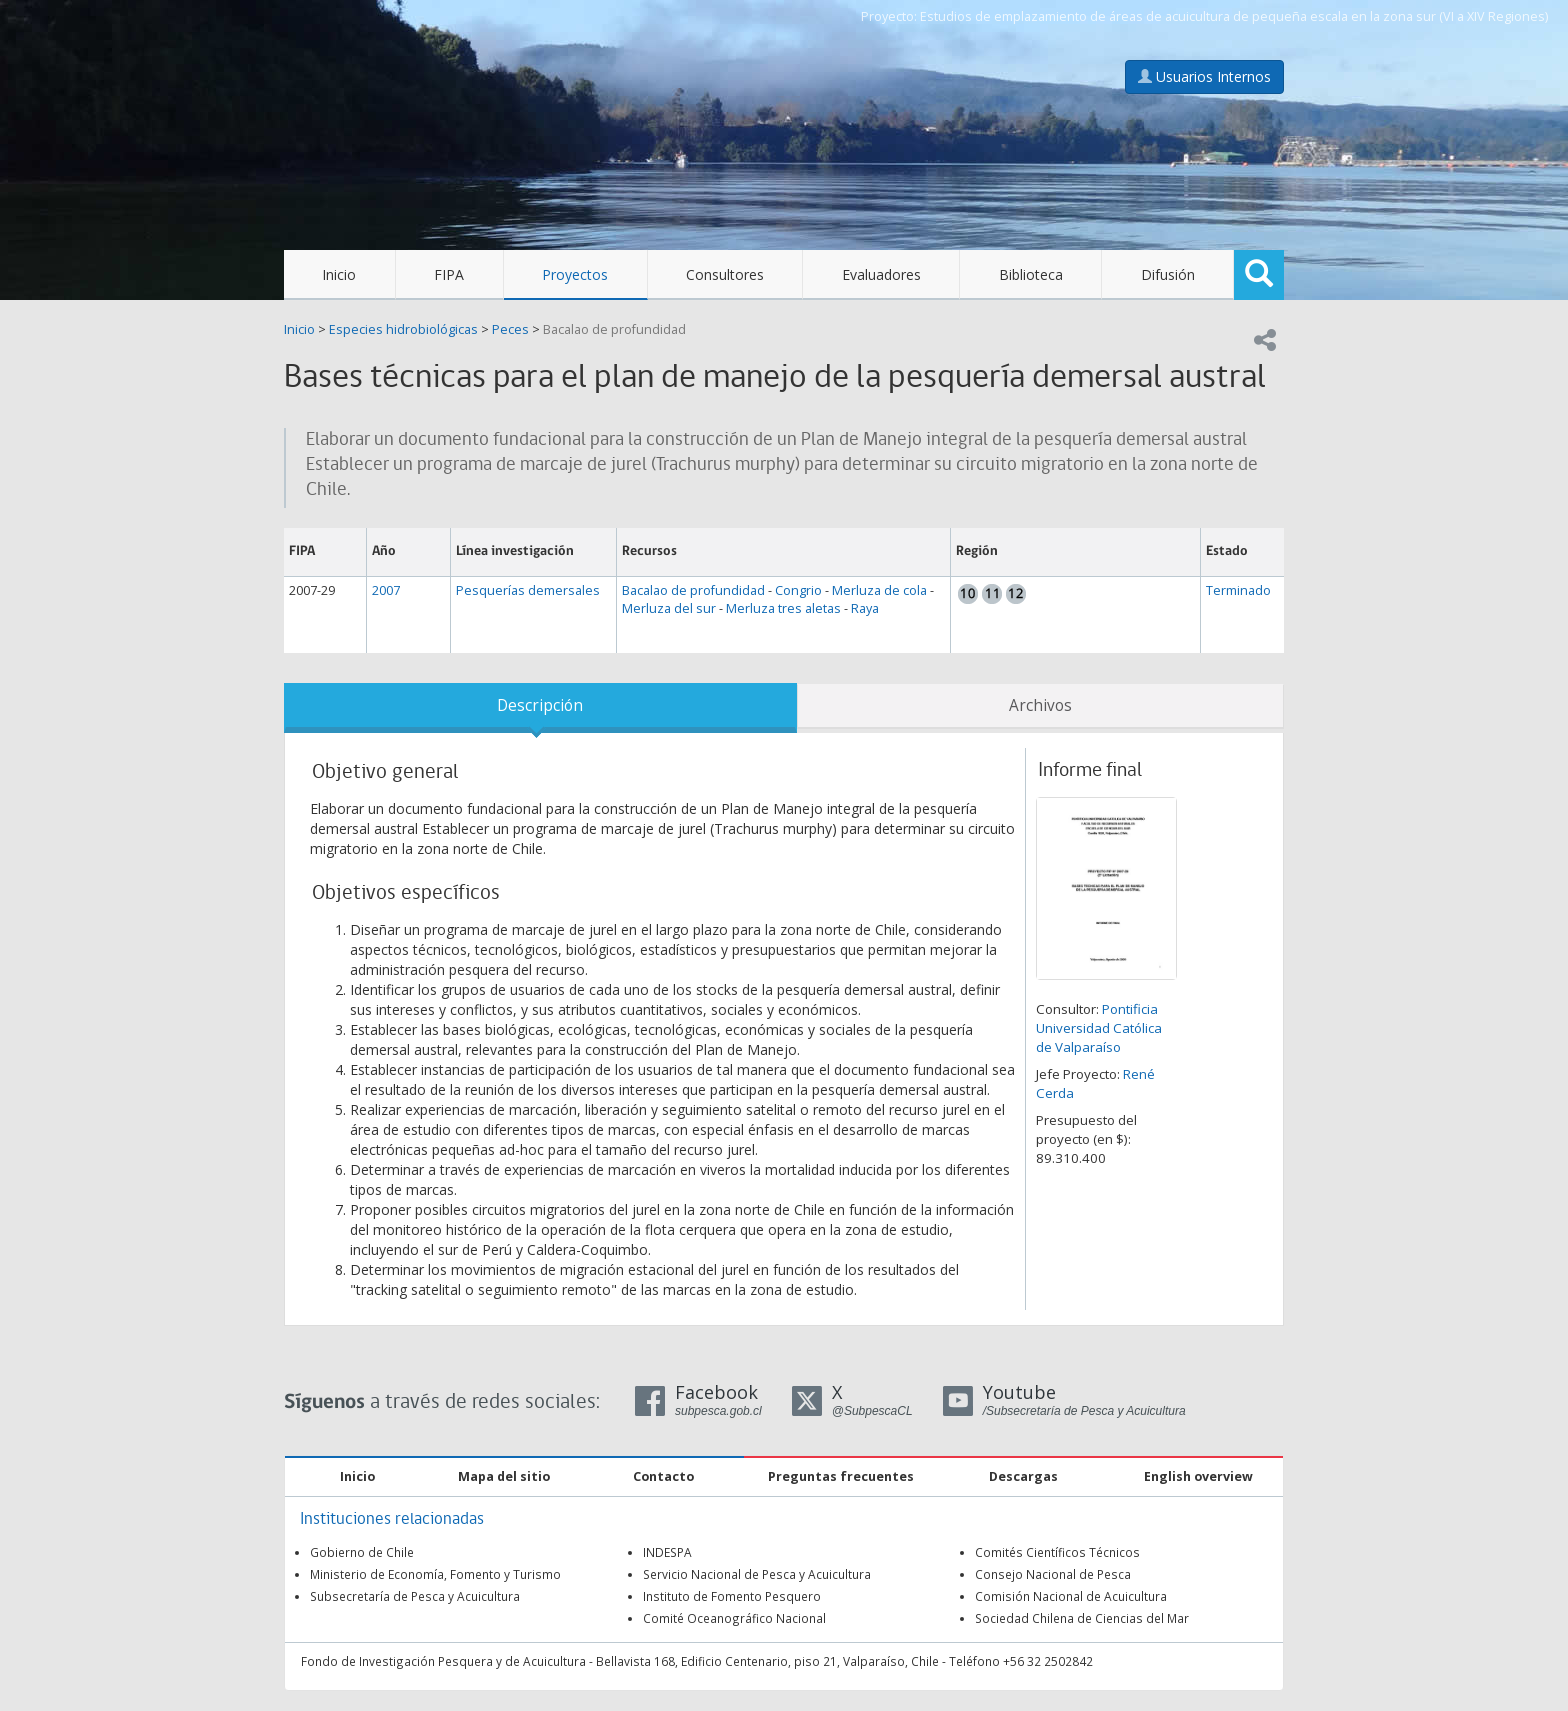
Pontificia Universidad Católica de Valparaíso (1099, 1028)
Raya (865, 608)
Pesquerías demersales (528, 590)
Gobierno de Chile (362, 1552)
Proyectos (575, 274)
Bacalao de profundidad (614, 329)
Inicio (339, 274)
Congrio (798, 590)
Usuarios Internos (1204, 76)
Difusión (1168, 274)
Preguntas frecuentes (841, 1476)
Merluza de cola (879, 590)
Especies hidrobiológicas (403, 329)
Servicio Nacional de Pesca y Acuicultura (757, 1574)
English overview (1198, 1476)
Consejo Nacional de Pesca (1053, 1574)
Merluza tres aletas (783, 608)
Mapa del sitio (504, 1476)
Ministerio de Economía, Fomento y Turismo (435, 1574)
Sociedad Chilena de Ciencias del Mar (1082, 1618)
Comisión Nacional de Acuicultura (1071, 1596)
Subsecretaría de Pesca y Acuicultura (415, 1596)
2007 (386, 590)
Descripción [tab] (540, 705)
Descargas (1023, 1476)
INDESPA (667, 1552)
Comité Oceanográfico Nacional (734, 1618)
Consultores (725, 274)
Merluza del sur (669, 608)
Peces (510, 329)
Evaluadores (881, 274)
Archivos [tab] (1040, 705)
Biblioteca (1031, 274)
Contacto (663, 1476)
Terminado (1238, 590)
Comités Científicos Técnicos (1057, 1552)
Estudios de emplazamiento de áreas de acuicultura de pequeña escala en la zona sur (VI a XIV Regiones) (1234, 16)
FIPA (449, 274)
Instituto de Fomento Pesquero (732, 1596)
